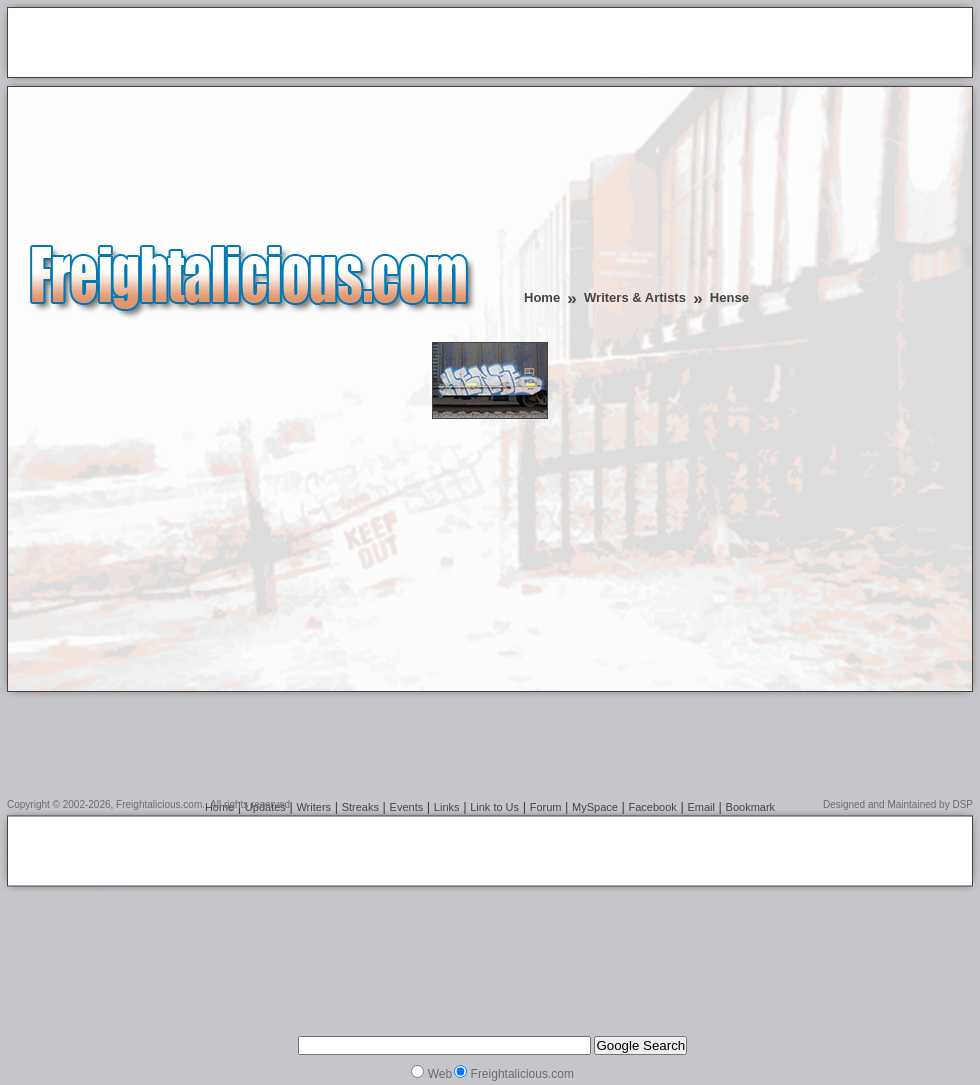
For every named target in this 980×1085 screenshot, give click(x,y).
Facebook (653, 807)
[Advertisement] (249, 44)
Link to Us (494, 807)
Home (542, 297)
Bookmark (751, 807)
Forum (546, 807)
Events (407, 807)
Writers (313, 807)
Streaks (360, 807)
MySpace (595, 807)
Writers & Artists (635, 297)
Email (701, 807)
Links (447, 807)
